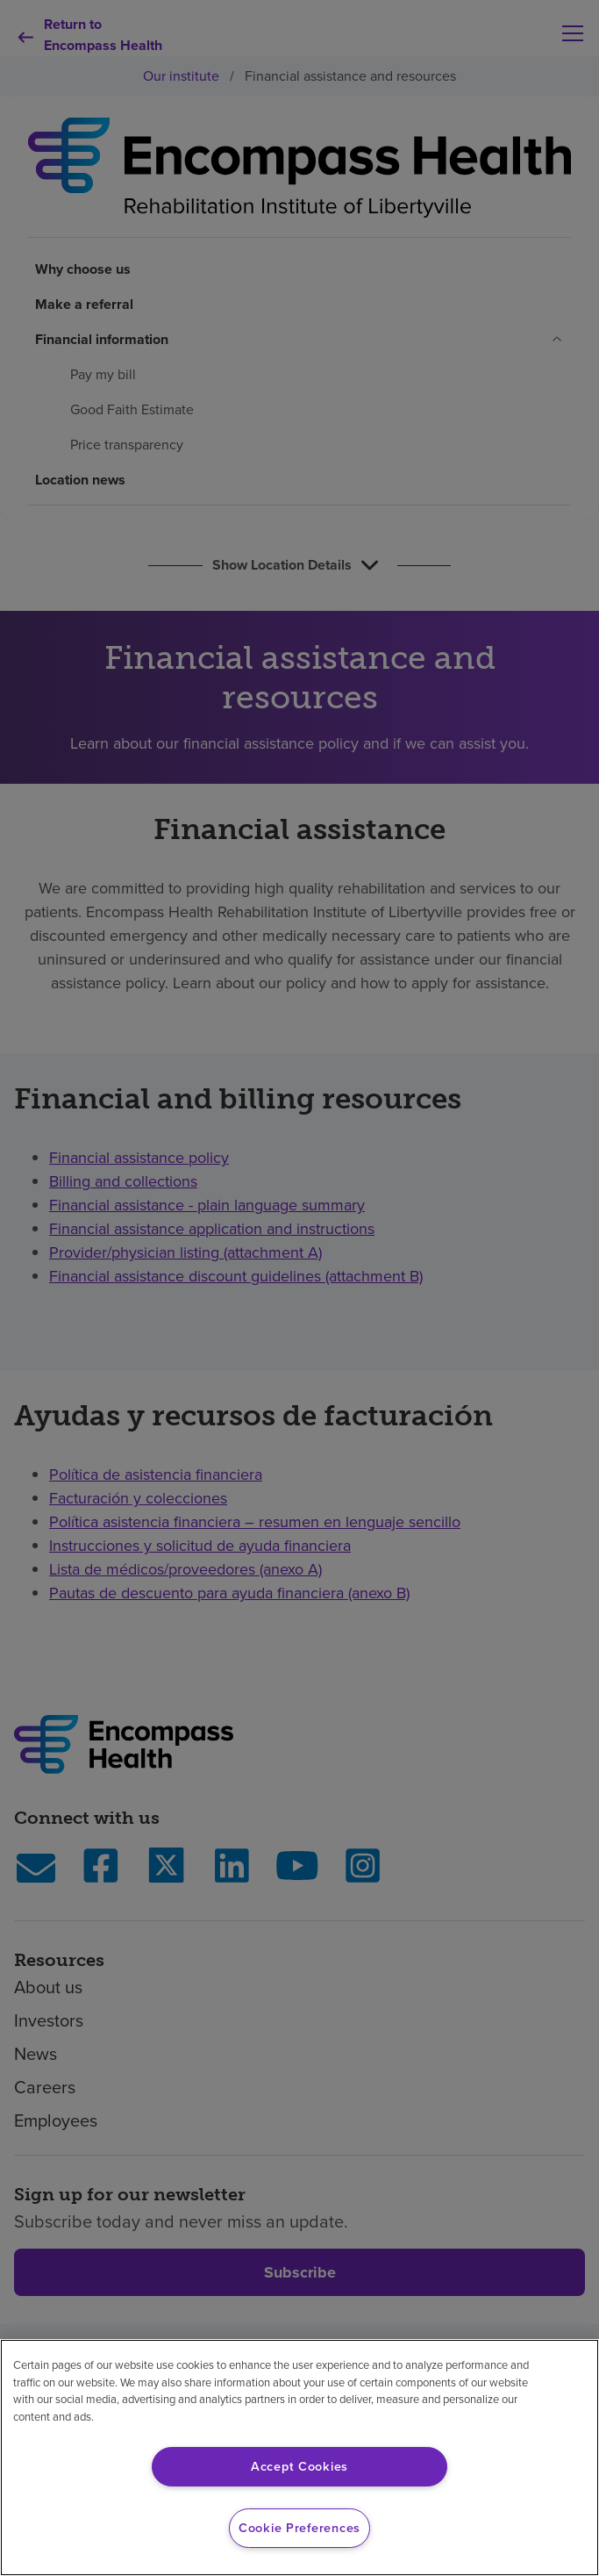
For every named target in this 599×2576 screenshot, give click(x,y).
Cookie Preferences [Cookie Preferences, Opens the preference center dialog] (299, 2527)
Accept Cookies (299, 2466)
